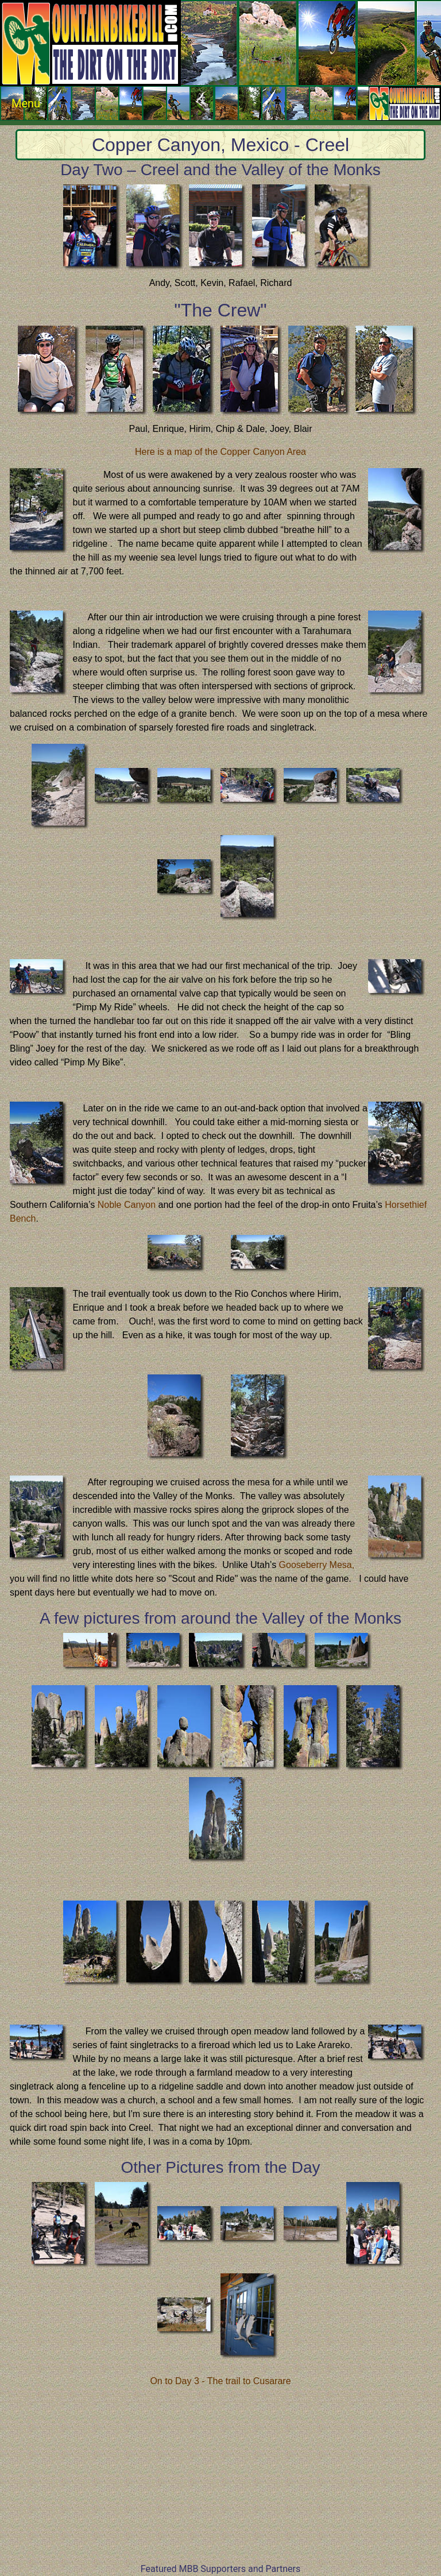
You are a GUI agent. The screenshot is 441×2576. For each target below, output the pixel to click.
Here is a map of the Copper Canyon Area (220, 452)
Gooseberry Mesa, (317, 1565)
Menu (226, 103)
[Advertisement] (220, 2481)
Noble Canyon (127, 1205)
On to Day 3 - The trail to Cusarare (220, 2381)
